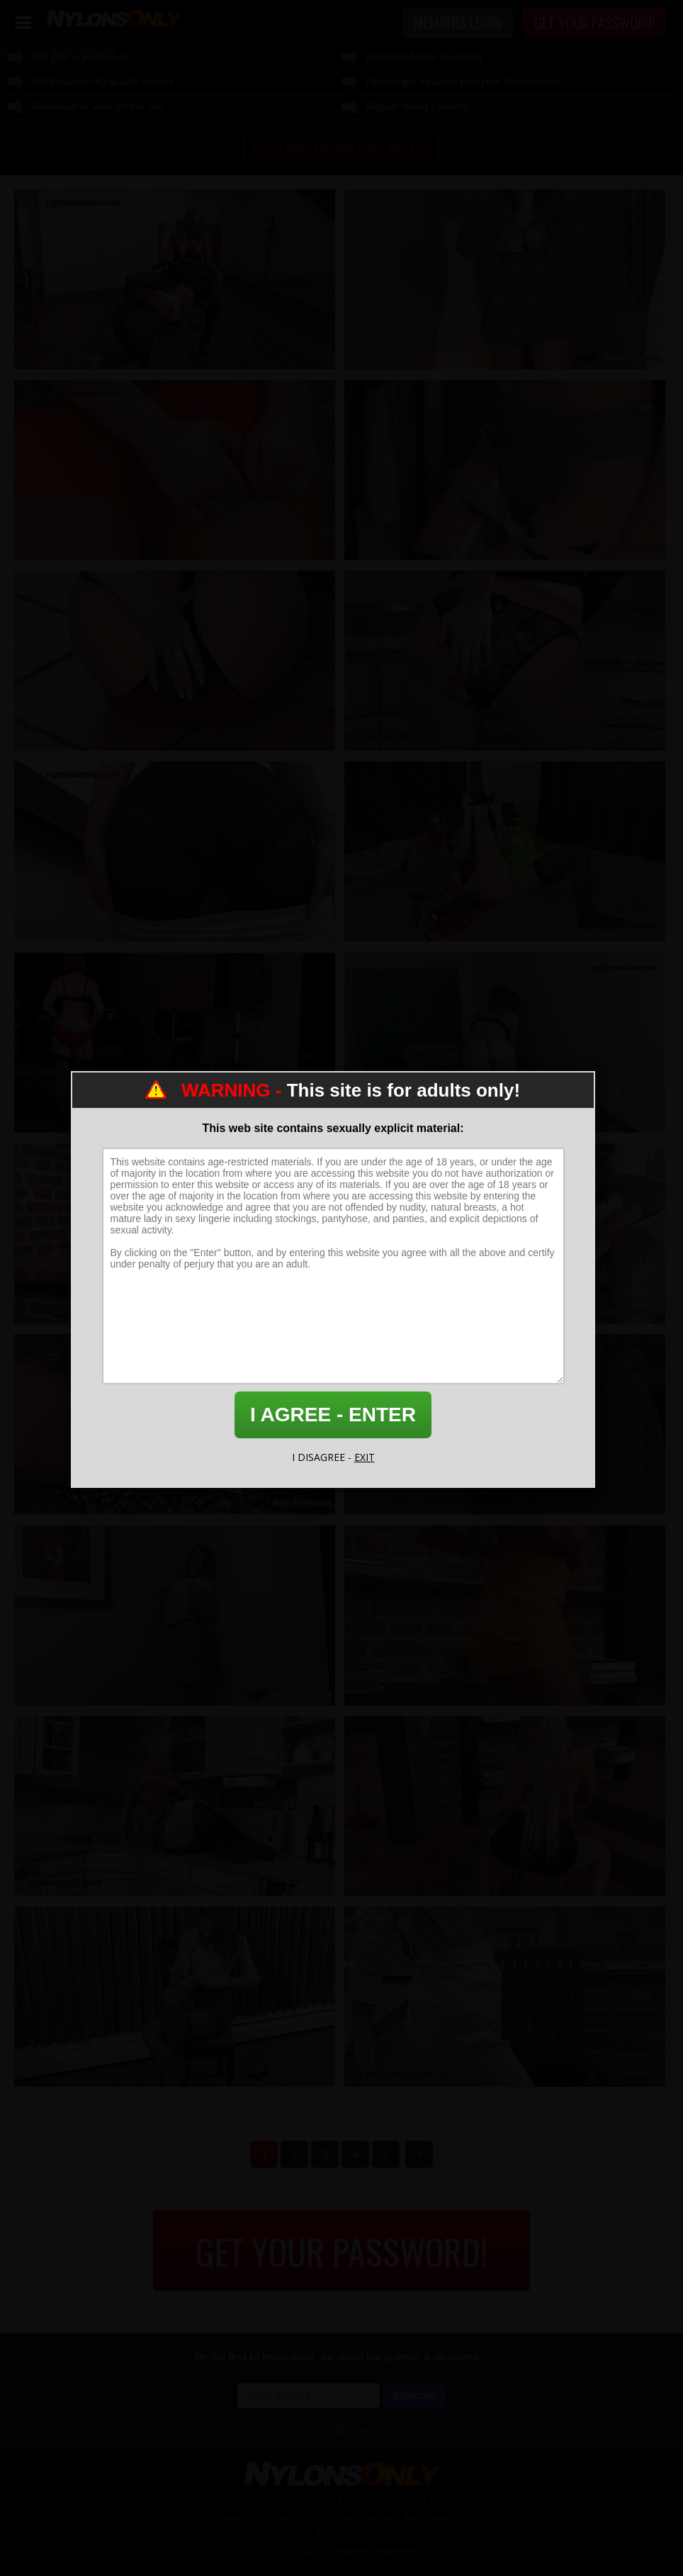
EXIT (364, 1457)
